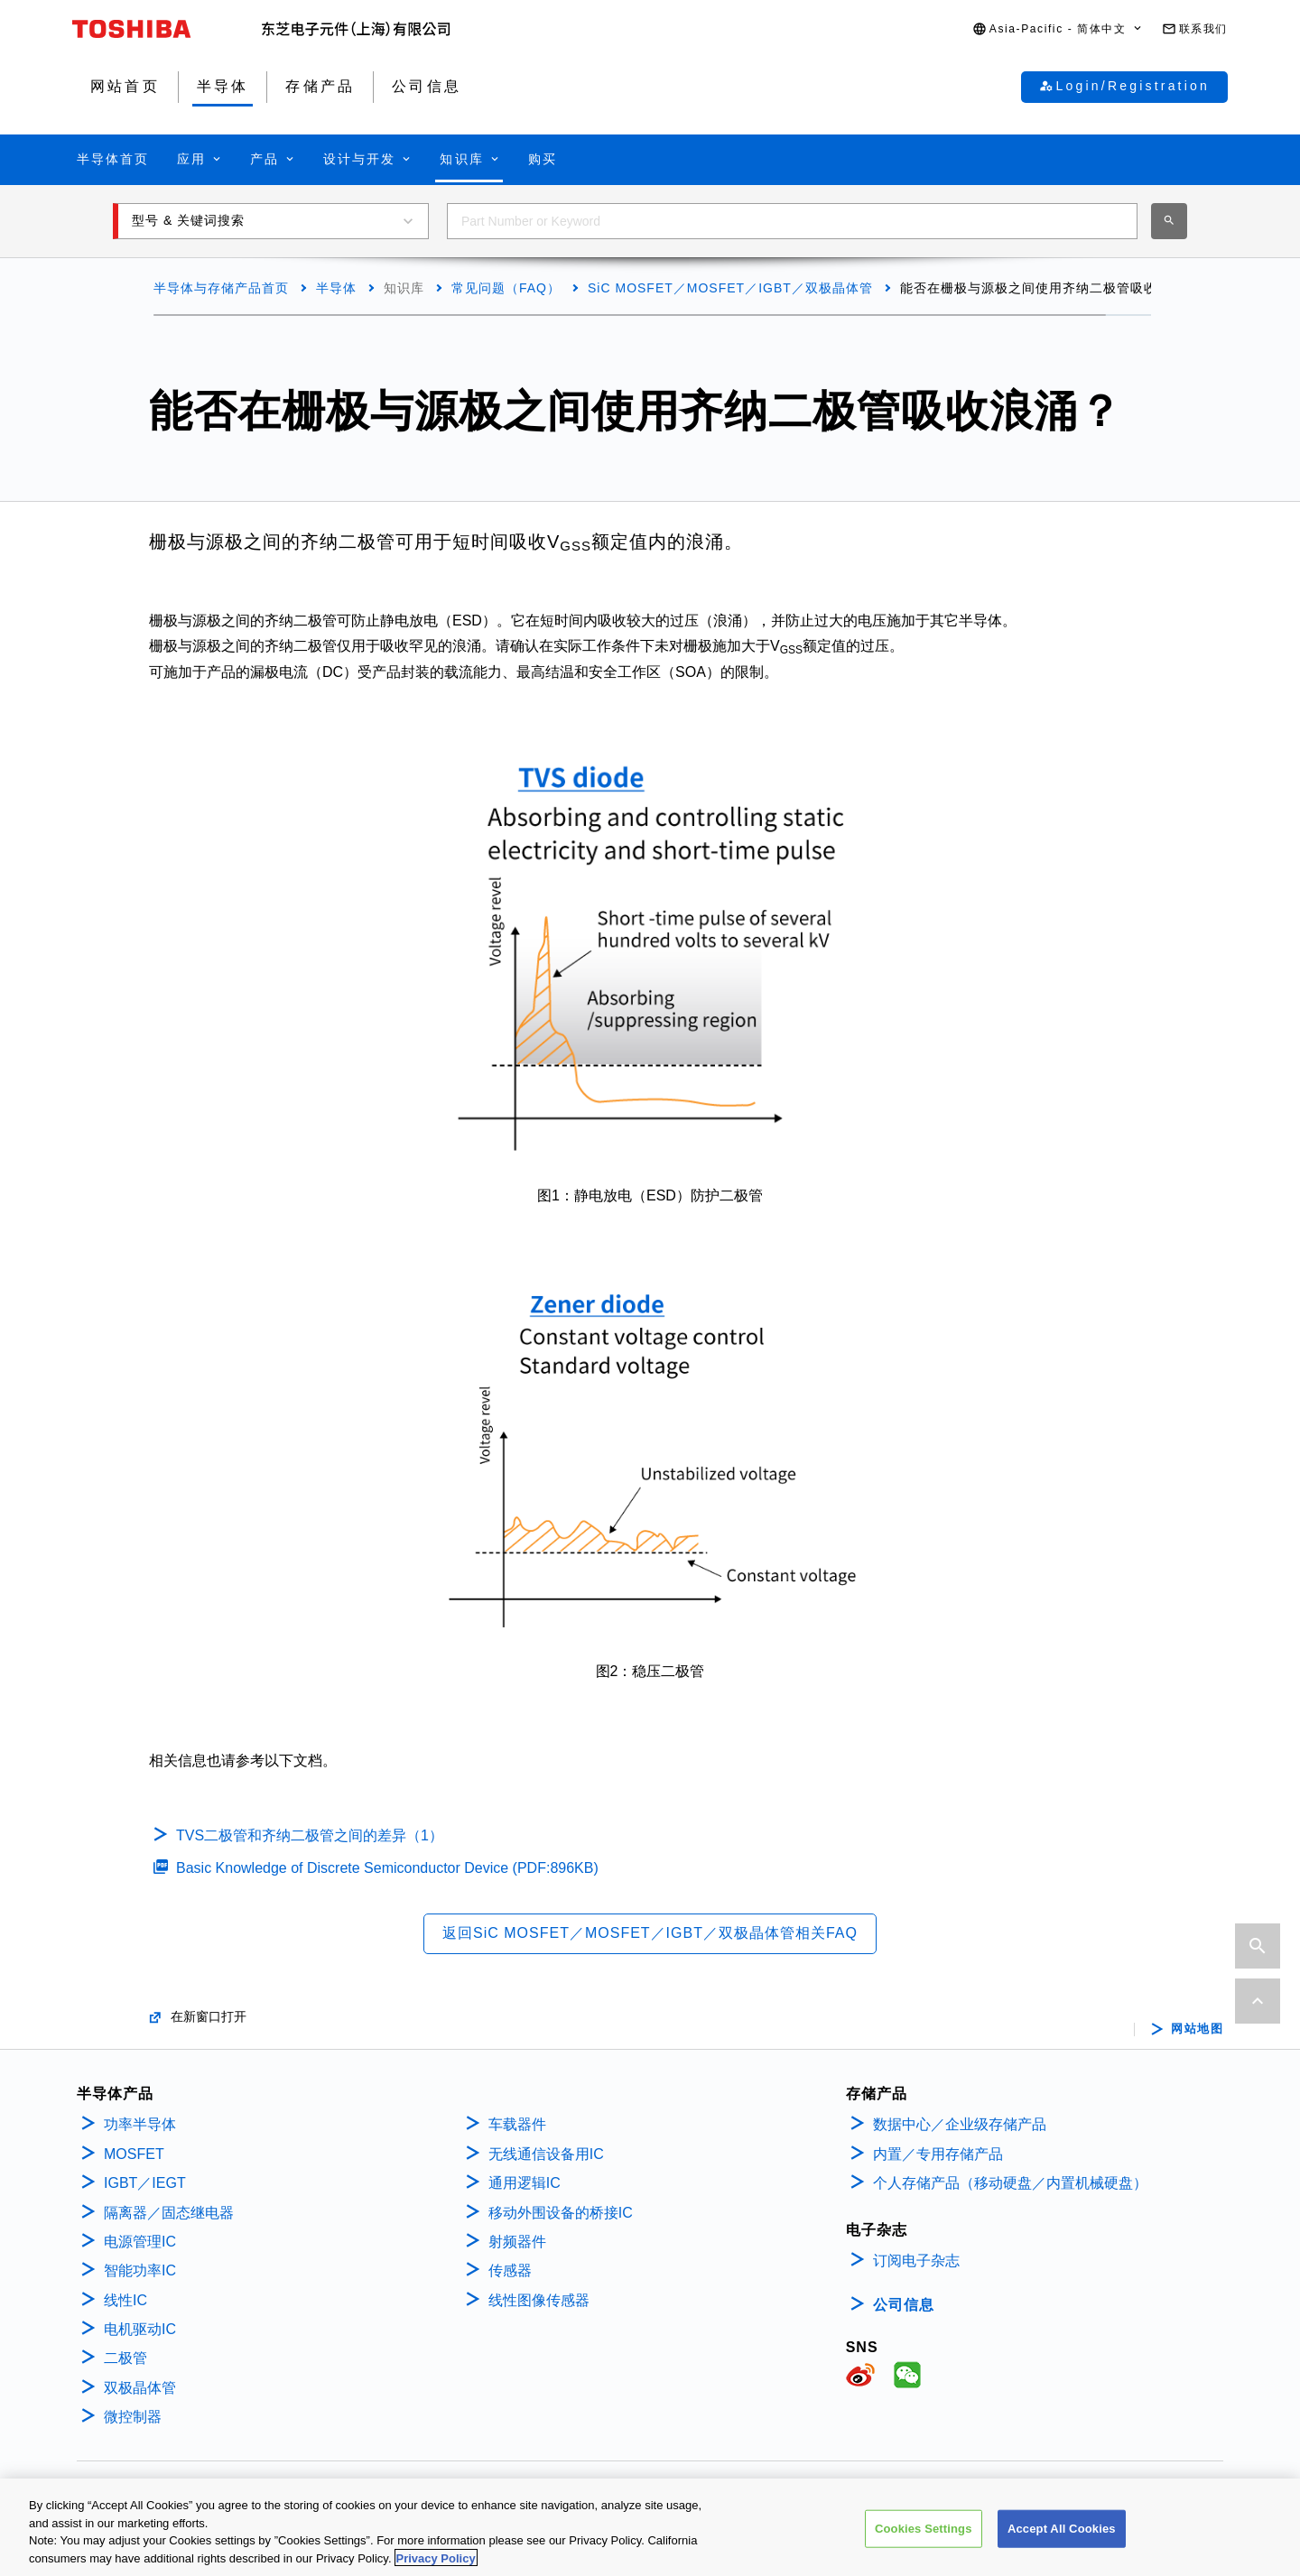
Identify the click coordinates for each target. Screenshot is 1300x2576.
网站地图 (1197, 2029)
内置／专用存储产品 (938, 2154)
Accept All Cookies (1062, 2541)
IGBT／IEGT (145, 2183)
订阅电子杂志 (916, 2260)
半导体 (336, 288)
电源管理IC (140, 2241)
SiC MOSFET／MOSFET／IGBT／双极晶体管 (730, 288)
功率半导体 (140, 2124)
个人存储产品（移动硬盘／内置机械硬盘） (1010, 2183)
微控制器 (133, 2416)
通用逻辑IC (524, 2183)
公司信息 (903, 2304)
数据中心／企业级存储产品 (959, 2124)
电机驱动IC (140, 2329)
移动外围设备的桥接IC (560, 2212)
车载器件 (517, 2124)
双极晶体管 (140, 2387)
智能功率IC (140, 2270)
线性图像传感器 (539, 2300)
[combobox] (792, 221)
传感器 (510, 2270)
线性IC (125, 2300)
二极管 (125, 2358)
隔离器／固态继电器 (169, 2212)
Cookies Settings (923, 2541)
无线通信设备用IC (546, 2154)
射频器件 (517, 2241)
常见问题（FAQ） (506, 288)
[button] (1058, 29)
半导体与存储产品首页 (221, 288)
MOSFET (134, 2154)
